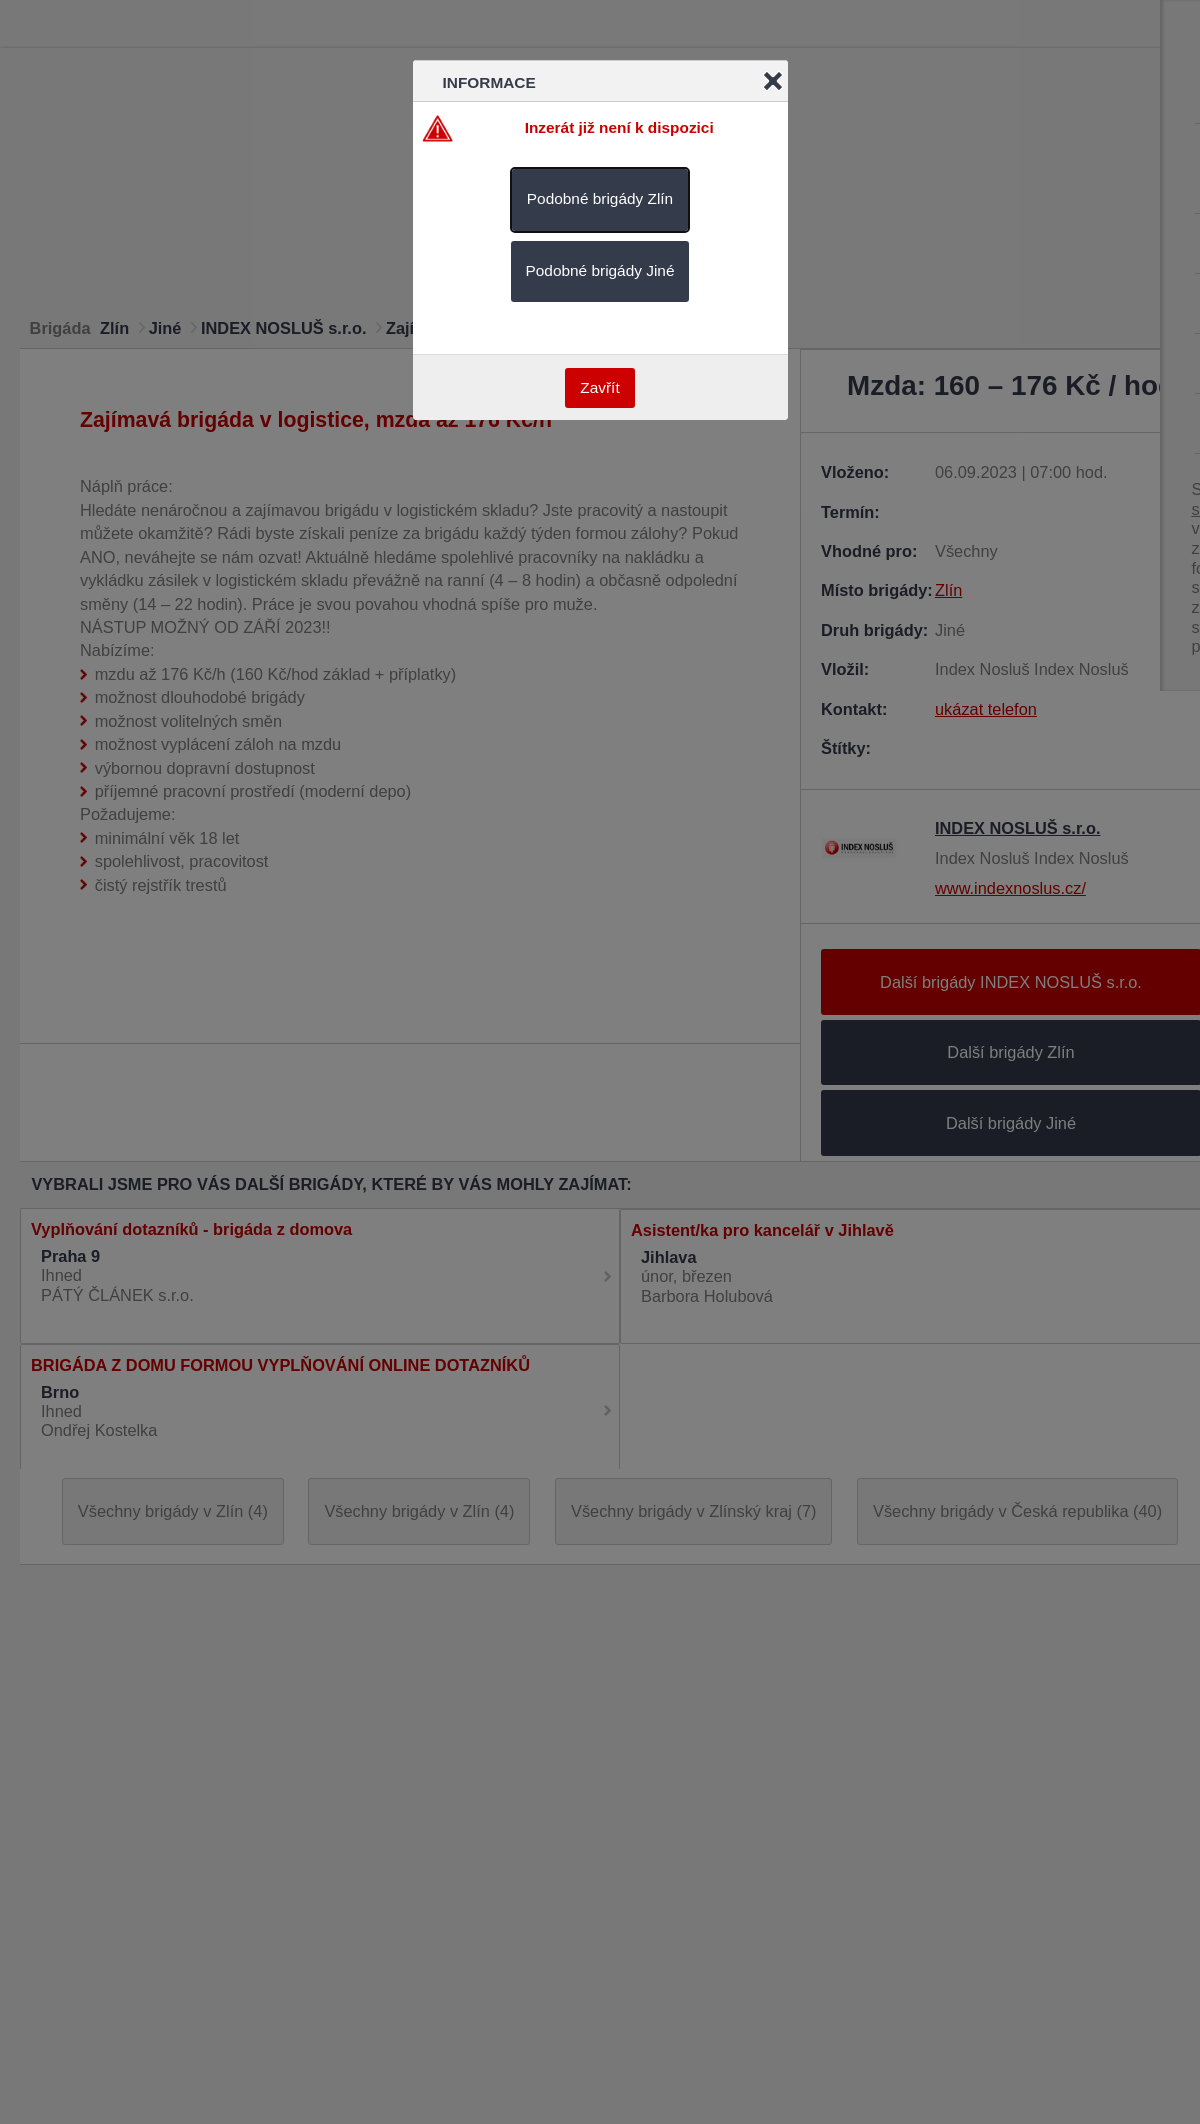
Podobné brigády (600, 198)
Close (773, 81)
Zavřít (599, 387)
